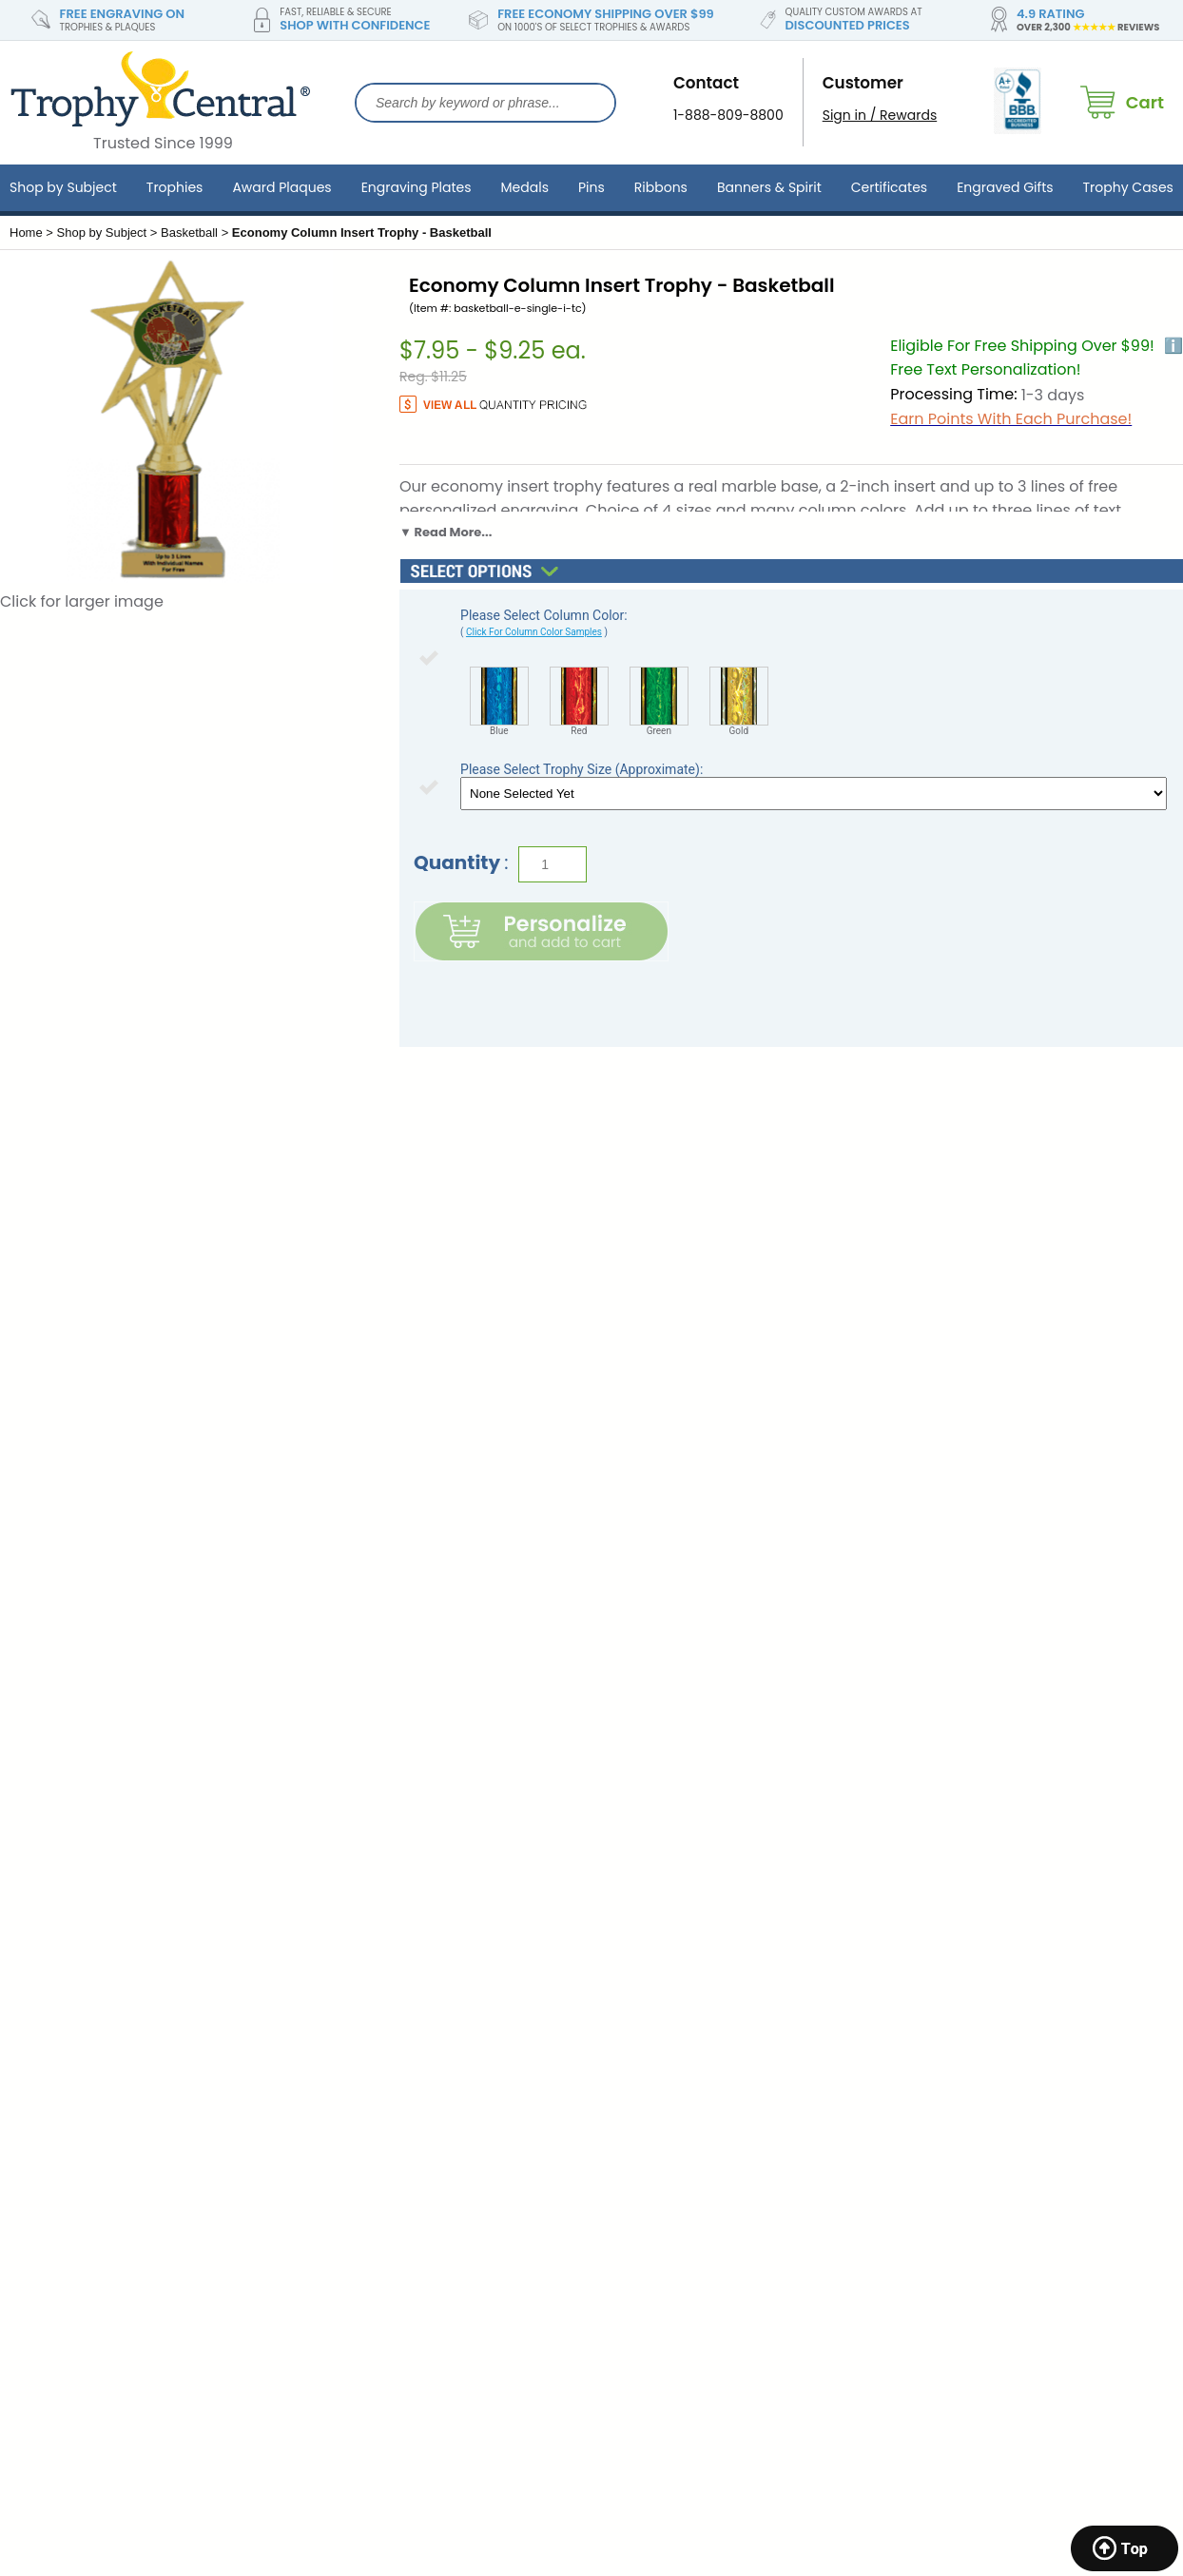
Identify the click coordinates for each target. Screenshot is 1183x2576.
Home (26, 232)
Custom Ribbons (937, 2227)
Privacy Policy (346, 2106)
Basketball (189, 232)
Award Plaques (281, 187)
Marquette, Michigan (78, 2200)
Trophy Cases (1128, 187)
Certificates (889, 187)
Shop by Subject (63, 187)
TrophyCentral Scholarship (679, 1995)
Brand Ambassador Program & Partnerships (694, 2061)
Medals (525, 187)
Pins (591, 187)
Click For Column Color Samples (534, 632)
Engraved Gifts (1005, 187)
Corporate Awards (943, 1995)
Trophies (175, 187)
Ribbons (661, 187)
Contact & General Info (377, 2023)
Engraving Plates (416, 187)
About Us (330, 1995)
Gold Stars (916, 2255)
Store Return (341, 2078)
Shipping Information (370, 2051)
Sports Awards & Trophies (967, 2051)
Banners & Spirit (769, 187)
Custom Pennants (941, 2200)
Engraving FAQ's (644, 2023)
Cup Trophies (926, 2145)
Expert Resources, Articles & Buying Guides (706, 2108)
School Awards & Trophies (968, 2023)
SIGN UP (1032, 1784)
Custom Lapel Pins (943, 2172)
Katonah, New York (71, 2290)
